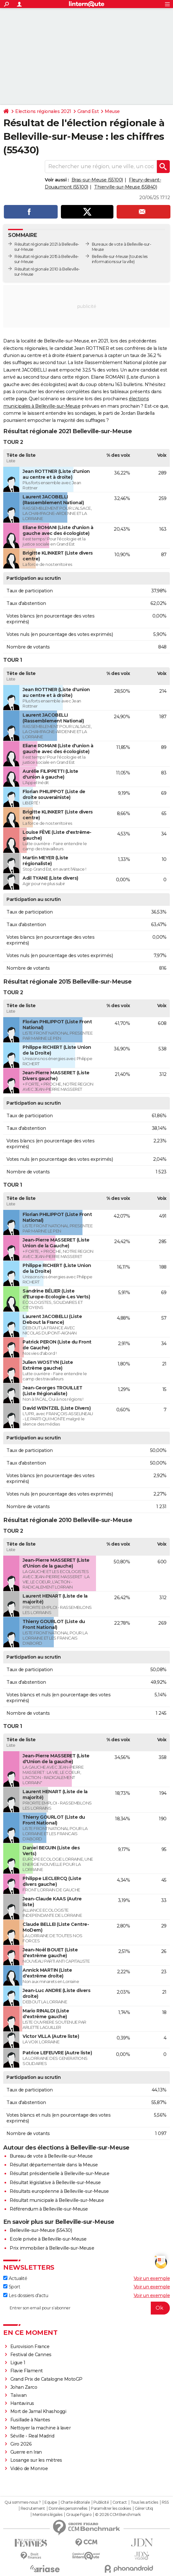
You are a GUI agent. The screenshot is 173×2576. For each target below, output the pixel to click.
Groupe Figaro (78, 2514)
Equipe (50, 2502)
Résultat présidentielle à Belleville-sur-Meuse (59, 2173)
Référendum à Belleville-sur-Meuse (49, 2209)
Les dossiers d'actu (25, 2295)
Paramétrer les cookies (111, 2508)
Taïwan (18, 2395)
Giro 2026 (21, 2444)
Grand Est (88, 111)
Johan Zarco (23, 2387)
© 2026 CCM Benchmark (118, 2514)
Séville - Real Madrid (32, 2436)
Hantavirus (22, 2403)
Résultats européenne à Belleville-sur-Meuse (59, 2191)
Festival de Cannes (31, 2354)
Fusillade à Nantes (30, 2420)
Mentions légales (47, 2514)
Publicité (101, 2502)
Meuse (112, 111)
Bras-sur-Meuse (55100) (97, 180)
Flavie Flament (26, 2371)
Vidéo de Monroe (29, 2468)
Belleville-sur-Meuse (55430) (41, 2230)
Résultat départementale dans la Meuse (54, 2165)
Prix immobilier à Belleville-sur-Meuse (52, 2248)
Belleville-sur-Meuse (110, 256)
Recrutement (33, 2508)
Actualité (15, 2278)
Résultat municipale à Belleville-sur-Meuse (57, 2200)
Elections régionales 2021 (43, 111)
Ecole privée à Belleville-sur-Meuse (48, 2239)
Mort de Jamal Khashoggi (38, 2411)
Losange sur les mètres (36, 2460)
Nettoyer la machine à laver (40, 2428)
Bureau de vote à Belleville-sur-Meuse (51, 2156)
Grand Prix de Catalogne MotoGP (46, 2379)
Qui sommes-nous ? (23, 2502)
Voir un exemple (152, 2278)
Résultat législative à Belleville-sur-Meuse (55, 2182)
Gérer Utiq (144, 2508)
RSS (165, 2502)
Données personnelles (68, 2508)
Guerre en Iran (26, 2452)
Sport (11, 2287)
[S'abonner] (86, 2308)
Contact (119, 2502)
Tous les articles (144, 2502)
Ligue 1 (17, 2363)
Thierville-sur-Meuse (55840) (125, 187)
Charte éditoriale (75, 2502)
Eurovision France (30, 2346)
